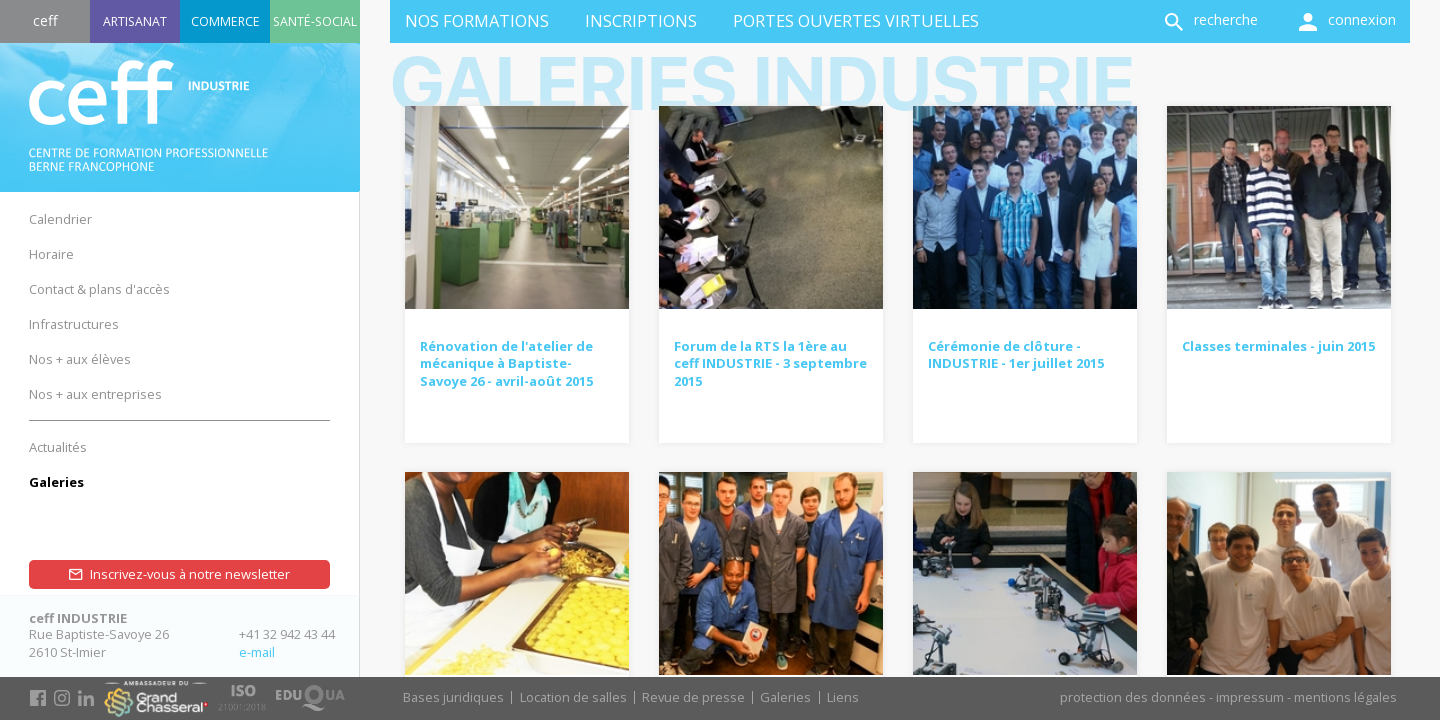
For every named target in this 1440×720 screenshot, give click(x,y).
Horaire (51, 254)
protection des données (1133, 697)
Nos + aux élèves (80, 359)
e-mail (257, 652)
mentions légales (1345, 697)
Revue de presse (693, 697)
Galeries (785, 697)
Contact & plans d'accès (99, 289)
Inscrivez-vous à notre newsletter (190, 574)
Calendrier (60, 219)
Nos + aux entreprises (95, 394)
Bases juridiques (453, 697)
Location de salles (573, 697)
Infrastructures (74, 324)
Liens (843, 697)
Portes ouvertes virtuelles (856, 20)
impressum (1250, 697)
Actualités (58, 447)
